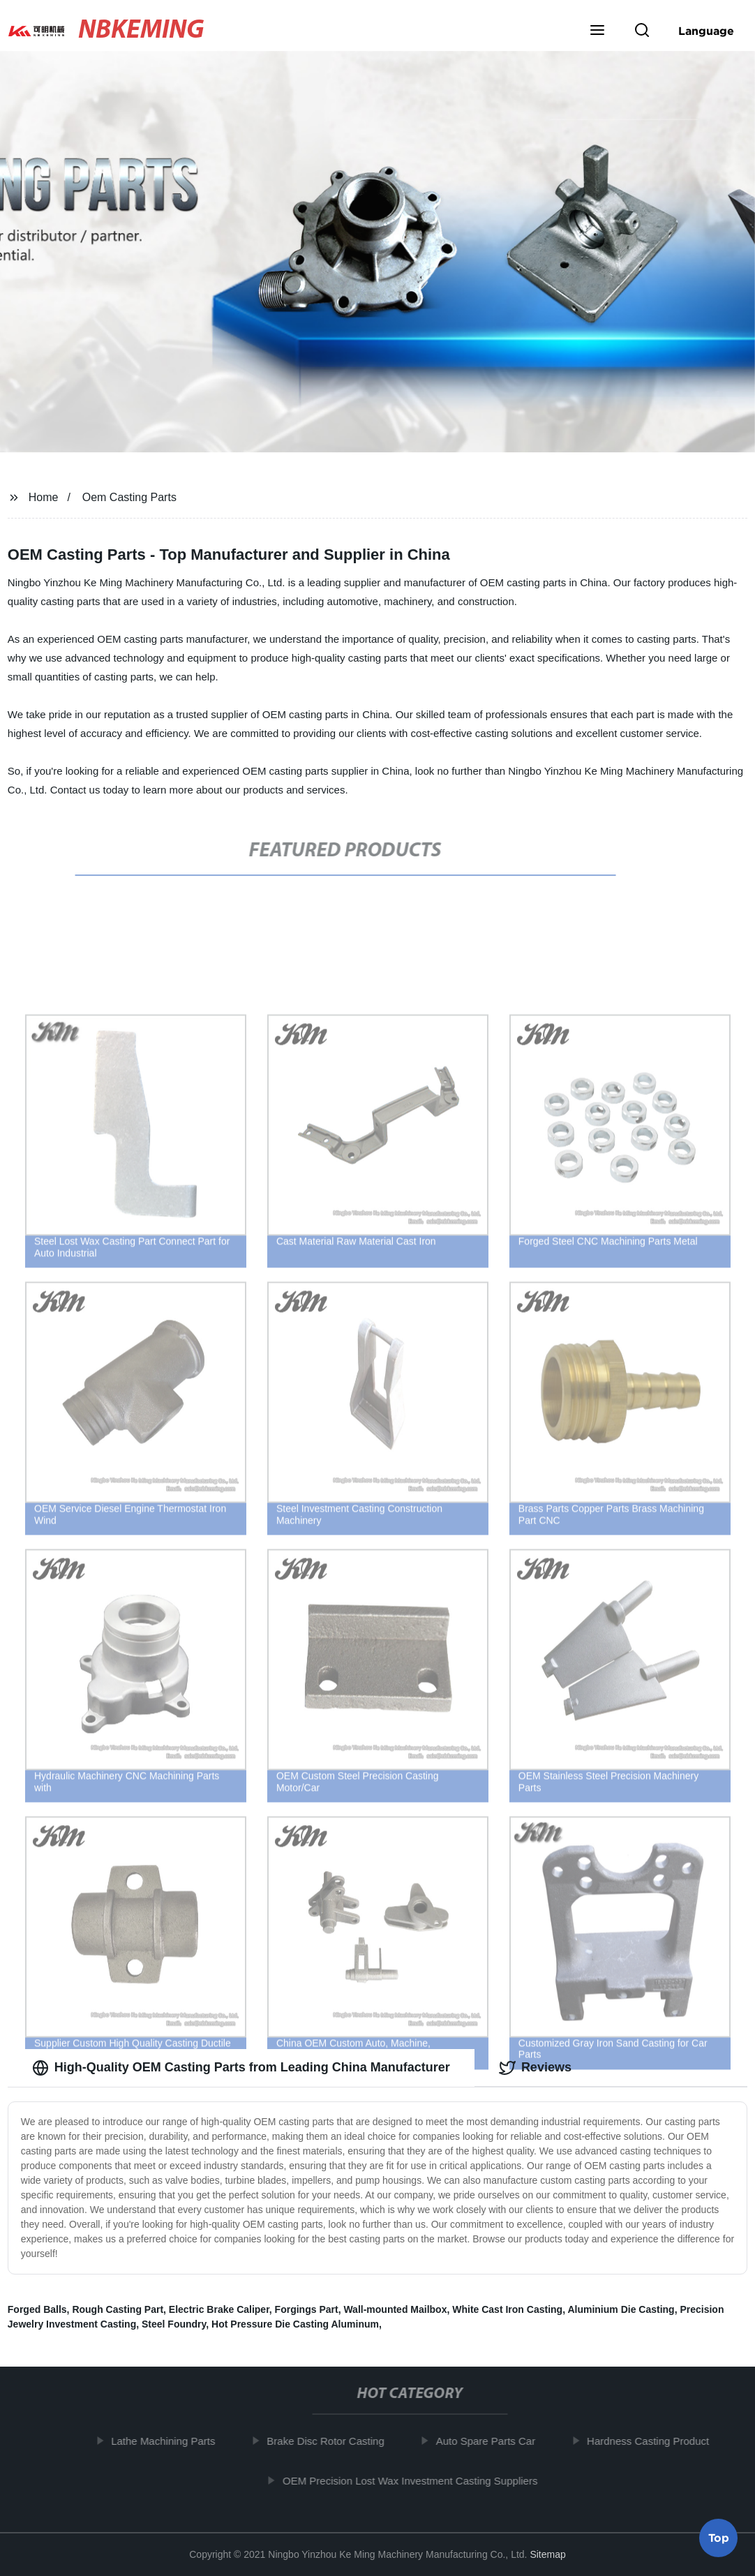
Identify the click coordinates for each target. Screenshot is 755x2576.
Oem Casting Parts (129, 497)
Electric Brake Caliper (219, 2309)
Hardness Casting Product (652, 2441)
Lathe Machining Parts (167, 2441)
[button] (597, 31)
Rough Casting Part (117, 2309)
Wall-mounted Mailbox (395, 2309)
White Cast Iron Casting (507, 2309)
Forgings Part (306, 2309)
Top (718, 2534)
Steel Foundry (174, 2324)
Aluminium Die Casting (620, 2309)
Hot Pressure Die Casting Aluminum (295, 2324)
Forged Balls (37, 2309)
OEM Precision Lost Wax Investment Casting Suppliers (414, 2481)
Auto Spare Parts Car (489, 2441)
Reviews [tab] (535, 2068)
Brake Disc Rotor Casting (329, 2441)
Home (44, 497)
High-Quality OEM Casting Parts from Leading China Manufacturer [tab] (241, 2068)
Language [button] (706, 30)
